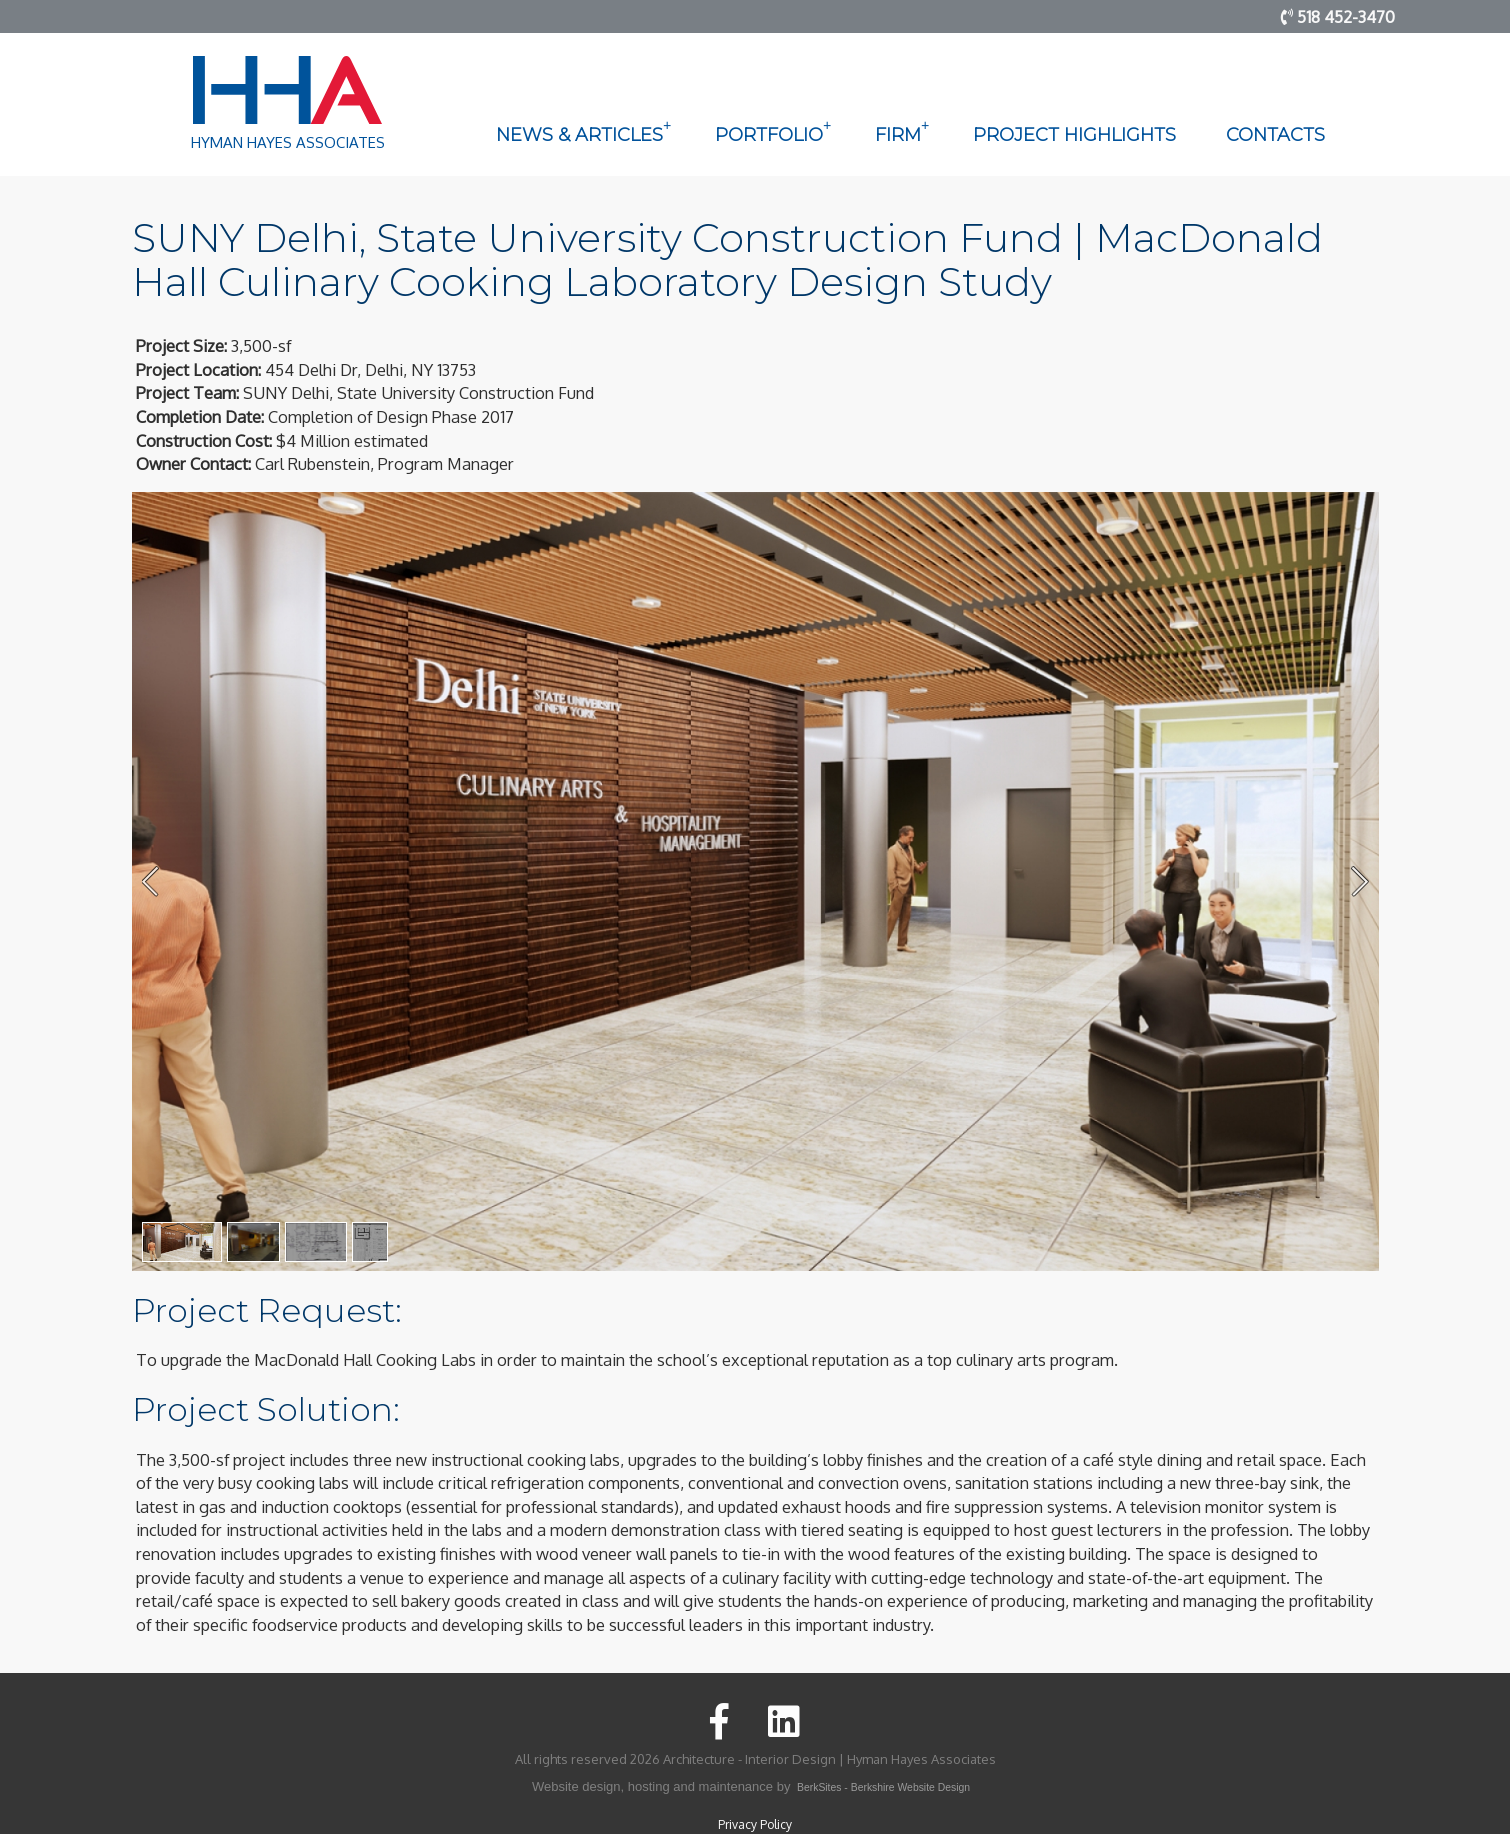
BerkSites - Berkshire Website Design (883, 1787)
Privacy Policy (755, 1824)
